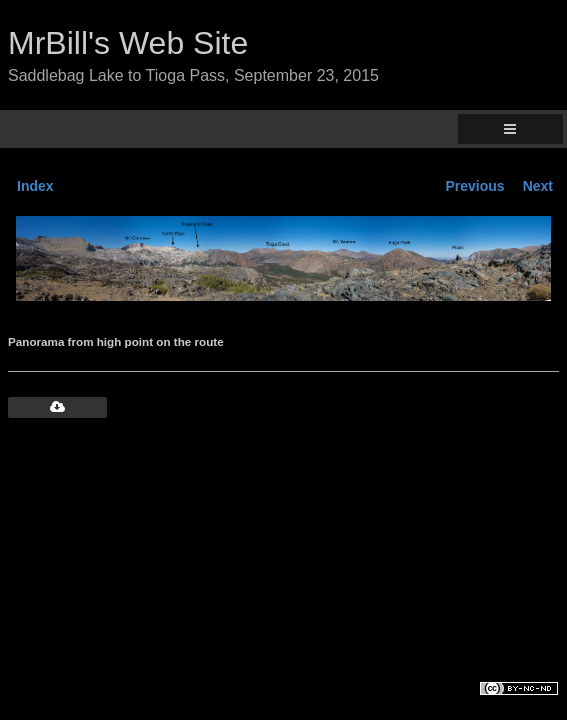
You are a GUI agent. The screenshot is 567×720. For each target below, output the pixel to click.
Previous (475, 186)
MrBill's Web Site (128, 43)
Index (35, 186)
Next (538, 186)
